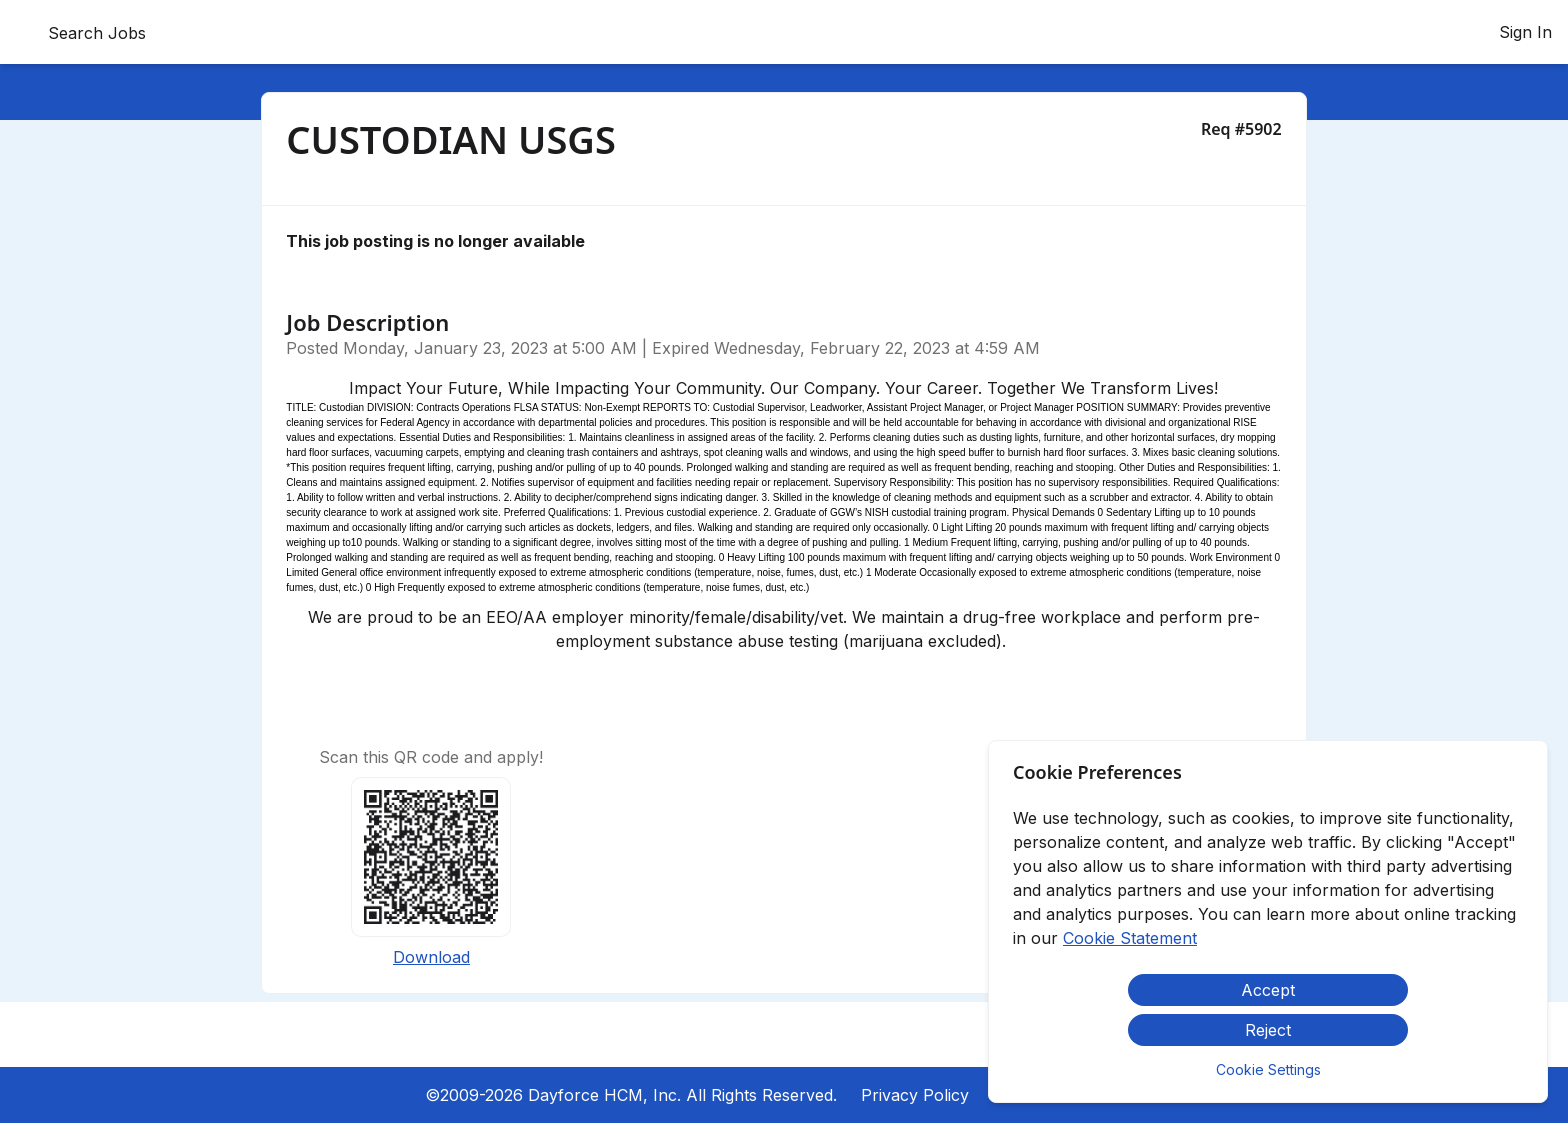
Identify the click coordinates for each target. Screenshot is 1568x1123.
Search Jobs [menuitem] (97, 33)
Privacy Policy (915, 1095)
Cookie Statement (1130, 938)
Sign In (1525, 32)
